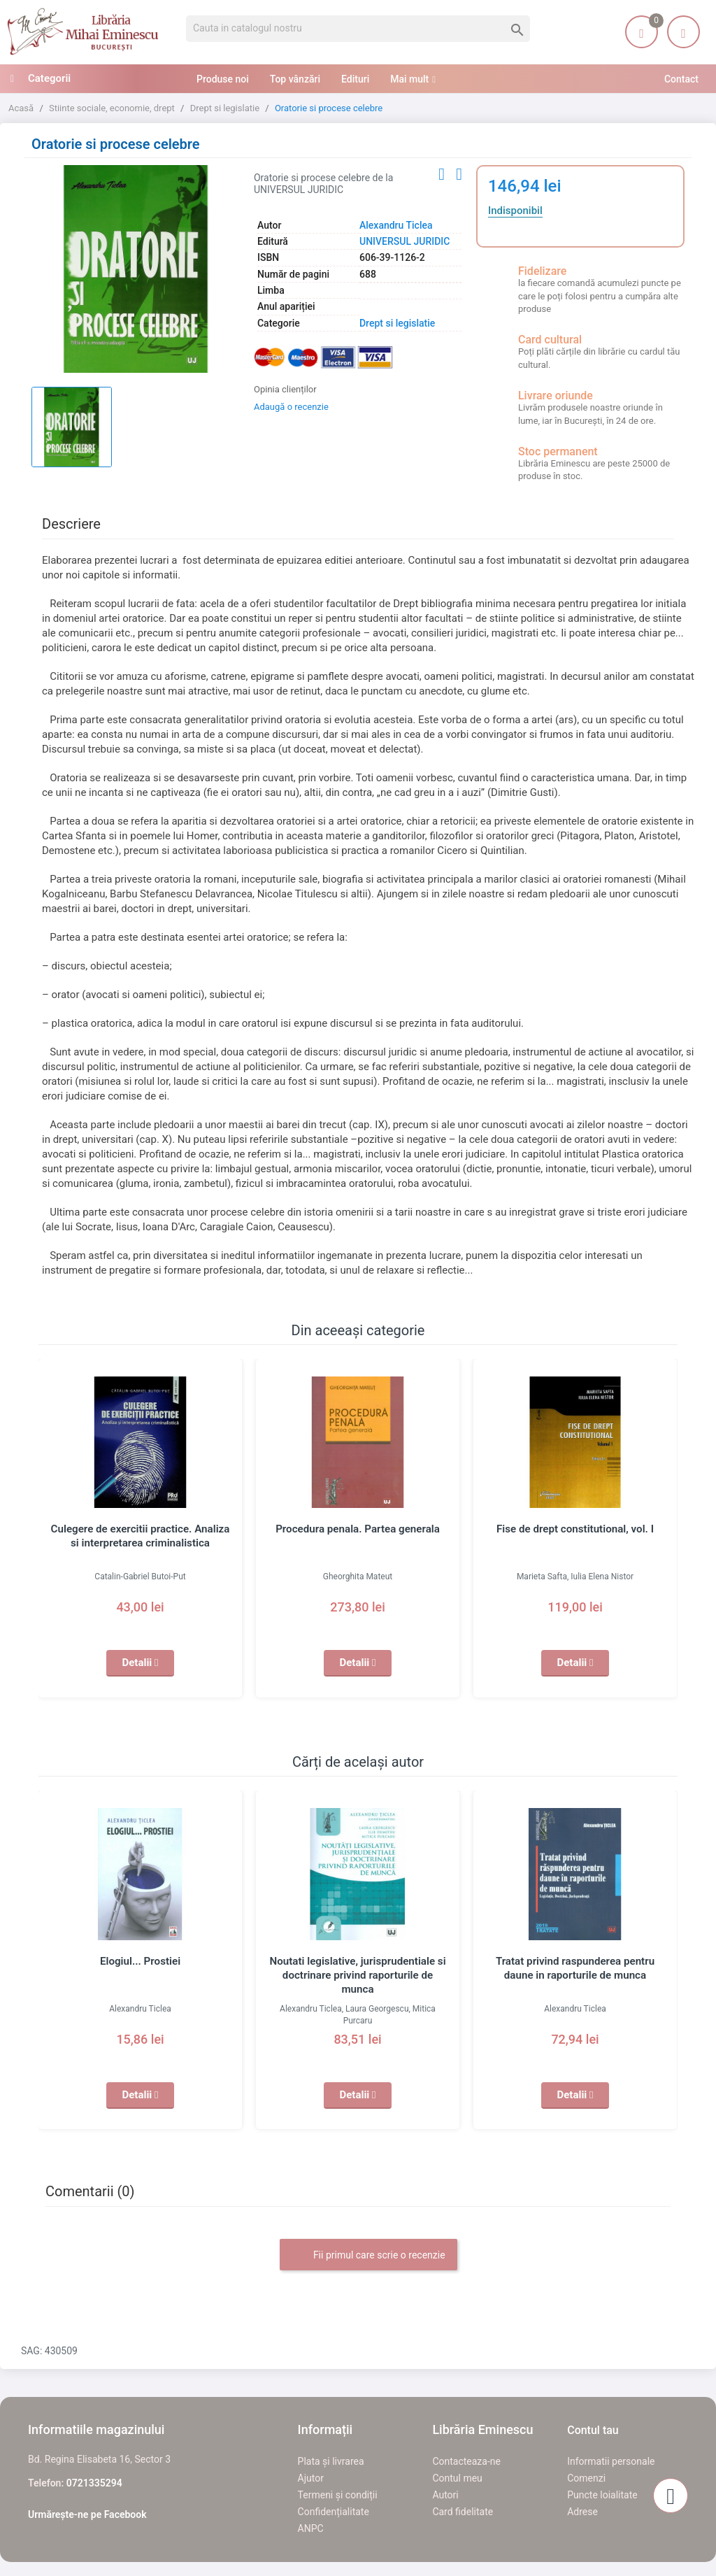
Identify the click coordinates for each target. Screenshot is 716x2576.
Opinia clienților (285, 389)
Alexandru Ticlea (396, 225)
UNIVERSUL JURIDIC (404, 241)
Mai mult (409, 79)
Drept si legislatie (397, 323)
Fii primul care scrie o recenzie (368, 2256)
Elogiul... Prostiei (140, 1961)
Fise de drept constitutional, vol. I (575, 1529)
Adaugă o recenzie (291, 406)
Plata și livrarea (331, 2461)
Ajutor (311, 2478)
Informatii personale (610, 2461)
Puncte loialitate (602, 2494)
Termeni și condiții (338, 2494)
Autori (445, 2494)
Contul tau (593, 2430)
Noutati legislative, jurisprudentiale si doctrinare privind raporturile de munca (358, 1975)
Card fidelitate (462, 2511)
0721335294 (94, 2483)
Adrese (582, 2511)
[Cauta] (358, 28)
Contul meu (457, 2478)
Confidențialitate (333, 2511)
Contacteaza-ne (466, 2461)
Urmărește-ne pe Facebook (87, 2514)
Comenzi (586, 2478)
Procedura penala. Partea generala (357, 1529)
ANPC (311, 2528)
